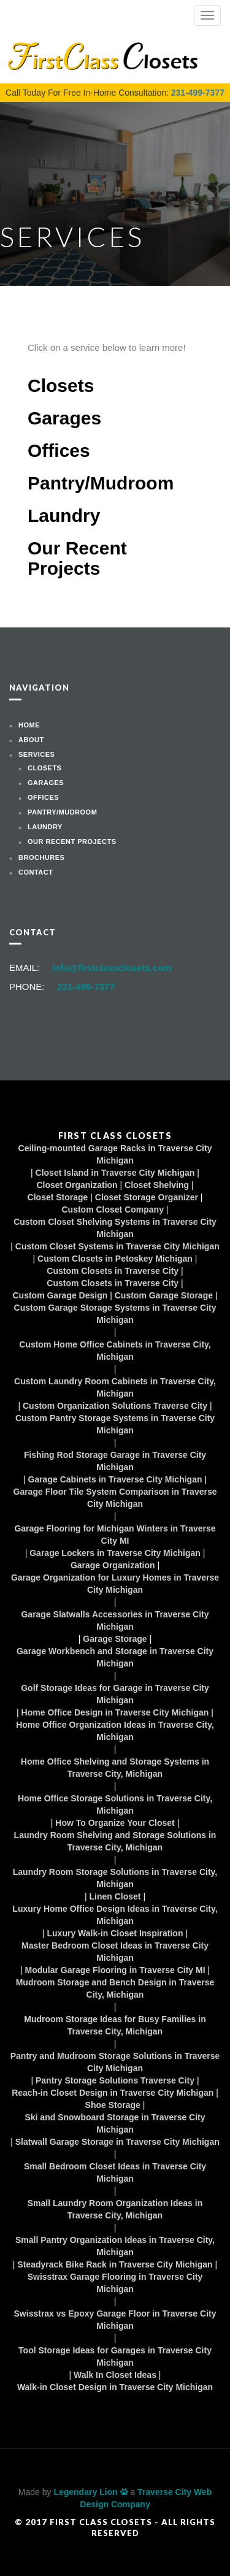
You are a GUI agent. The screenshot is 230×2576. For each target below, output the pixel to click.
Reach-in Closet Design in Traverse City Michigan (112, 2093)
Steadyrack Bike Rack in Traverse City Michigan (114, 2264)
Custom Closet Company (113, 1209)
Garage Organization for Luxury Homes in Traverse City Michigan (115, 1584)
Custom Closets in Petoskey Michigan (115, 1258)
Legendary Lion (90, 2492)
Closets (61, 385)
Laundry (64, 515)
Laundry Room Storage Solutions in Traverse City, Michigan (115, 1878)
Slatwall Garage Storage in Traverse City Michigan (117, 2142)
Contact (35, 872)
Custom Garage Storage (164, 1295)
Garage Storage (115, 1639)
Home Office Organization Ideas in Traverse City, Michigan (115, 1731)
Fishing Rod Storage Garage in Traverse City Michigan (115, 1461)
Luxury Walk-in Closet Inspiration (115, 1933)
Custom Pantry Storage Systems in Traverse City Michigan (115, 1424)
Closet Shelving (157, 1185)
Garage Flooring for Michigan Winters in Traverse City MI (114, 1535)
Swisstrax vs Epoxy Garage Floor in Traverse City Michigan (115, 2320)
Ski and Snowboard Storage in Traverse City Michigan (115, 2123)
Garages (64, 418)
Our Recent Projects (77, 558)
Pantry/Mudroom (101, 483)
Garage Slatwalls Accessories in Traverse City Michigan (115, 1620)
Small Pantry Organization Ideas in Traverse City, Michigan (115, 2246)
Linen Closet (114, 1896)
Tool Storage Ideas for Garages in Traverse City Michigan (115, 2356)
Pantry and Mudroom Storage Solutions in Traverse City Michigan (115, 2062)
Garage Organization (113, 1565)
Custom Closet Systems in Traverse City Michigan (117, 1246)
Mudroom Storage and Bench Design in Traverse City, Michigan (115, 1988)
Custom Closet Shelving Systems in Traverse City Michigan (115, 1228)
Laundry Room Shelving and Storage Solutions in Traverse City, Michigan (115, 1841)
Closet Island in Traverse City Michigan (115, 1173)
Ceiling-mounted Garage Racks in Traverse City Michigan (115, 1154)
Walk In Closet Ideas (115, 2375)
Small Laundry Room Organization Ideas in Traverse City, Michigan (115, 2209)
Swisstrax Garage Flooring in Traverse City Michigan (115, 2283)
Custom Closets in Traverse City (112, 1271)
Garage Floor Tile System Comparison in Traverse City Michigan (115, 1498)
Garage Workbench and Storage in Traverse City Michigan (115, 1657)
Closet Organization (76, 1185)
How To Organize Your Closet (114, 1823)
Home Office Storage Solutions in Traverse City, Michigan (115, 1804)
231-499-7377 (197, 93)
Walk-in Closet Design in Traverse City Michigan (115, 2387)
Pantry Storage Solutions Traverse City (115, 2080)
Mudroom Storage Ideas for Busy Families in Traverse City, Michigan (114, 2025)
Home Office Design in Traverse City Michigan (115, 1712)
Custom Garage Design (59, 1295)
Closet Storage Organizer (146, 1197)
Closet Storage (58, 1197)
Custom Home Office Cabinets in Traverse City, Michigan (115, 1351)
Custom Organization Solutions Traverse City (115, 1406)
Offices (59, 450)
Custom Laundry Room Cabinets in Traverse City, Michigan (115, 1387)
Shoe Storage (112, 2105)
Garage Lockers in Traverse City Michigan (115, 1553)
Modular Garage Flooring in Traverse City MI (115, 1970)
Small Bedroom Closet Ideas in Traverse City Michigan (115, 2172)
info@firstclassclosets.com (112, 967)
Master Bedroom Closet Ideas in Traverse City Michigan (115, 1952)
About (31, 739)
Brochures (41, 857)
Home (29, 725)
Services (36, 754)
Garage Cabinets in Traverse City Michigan (115, 1479)
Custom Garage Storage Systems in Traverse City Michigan (115, 1314)
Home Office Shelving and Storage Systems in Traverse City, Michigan (115, 1768)
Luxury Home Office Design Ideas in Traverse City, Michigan (114, 1915)
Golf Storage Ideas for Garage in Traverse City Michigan (115, 1694)
